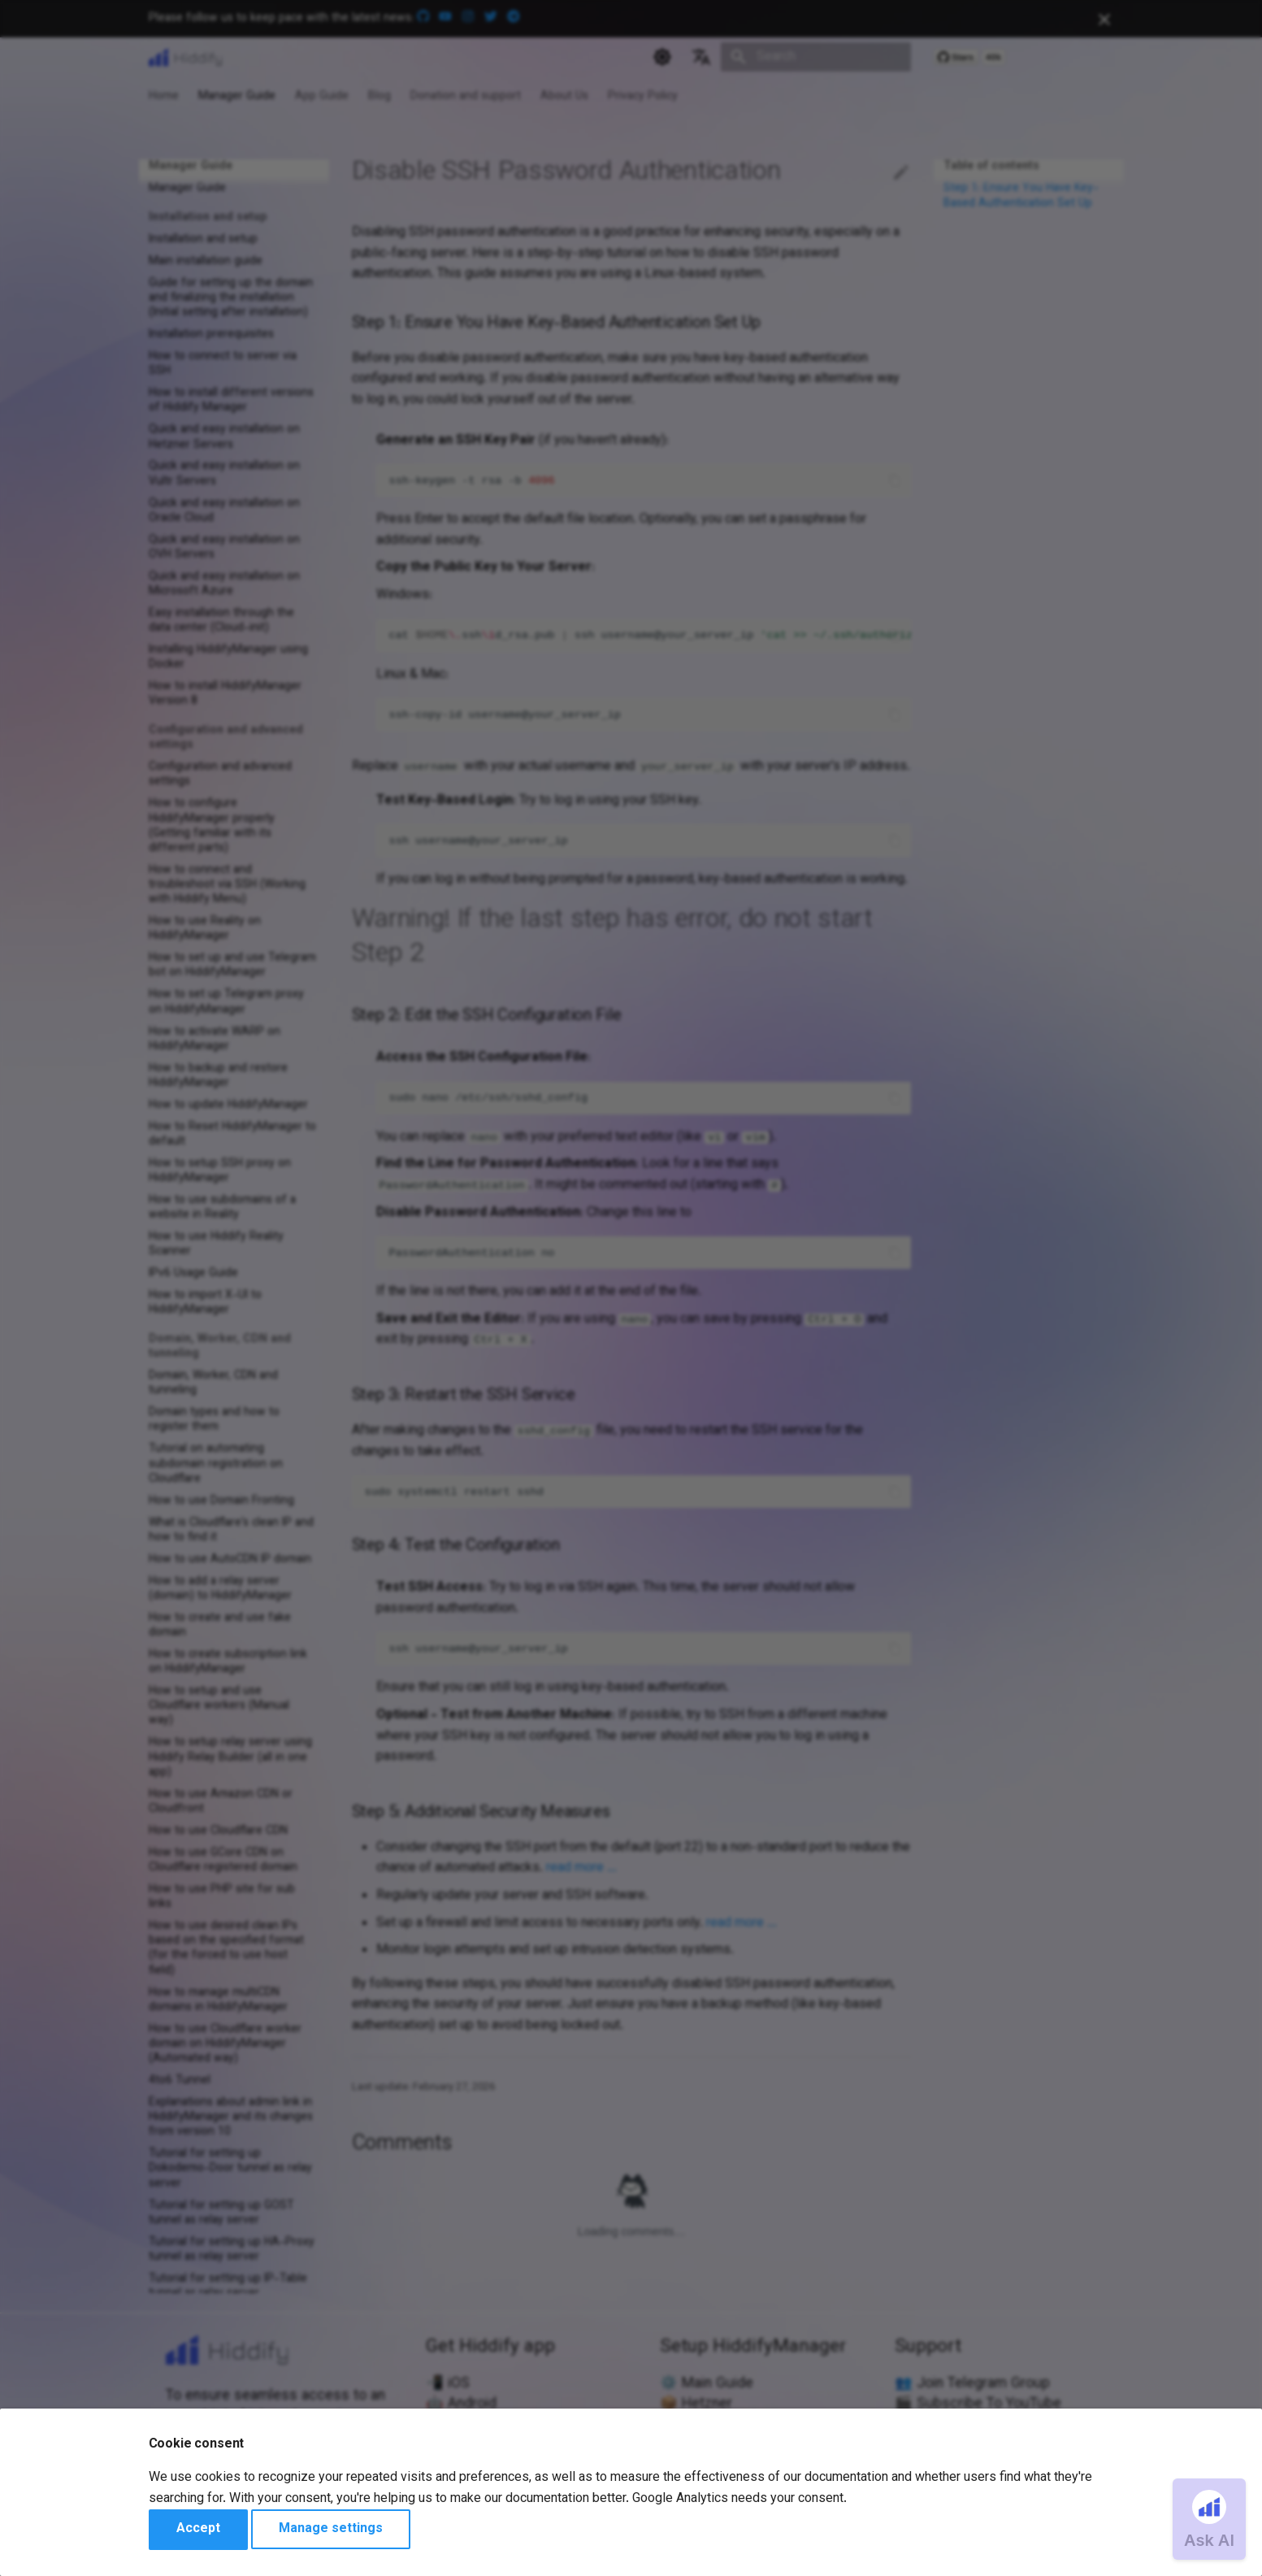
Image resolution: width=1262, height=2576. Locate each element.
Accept (198, 2529)
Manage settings (331, 2529)
